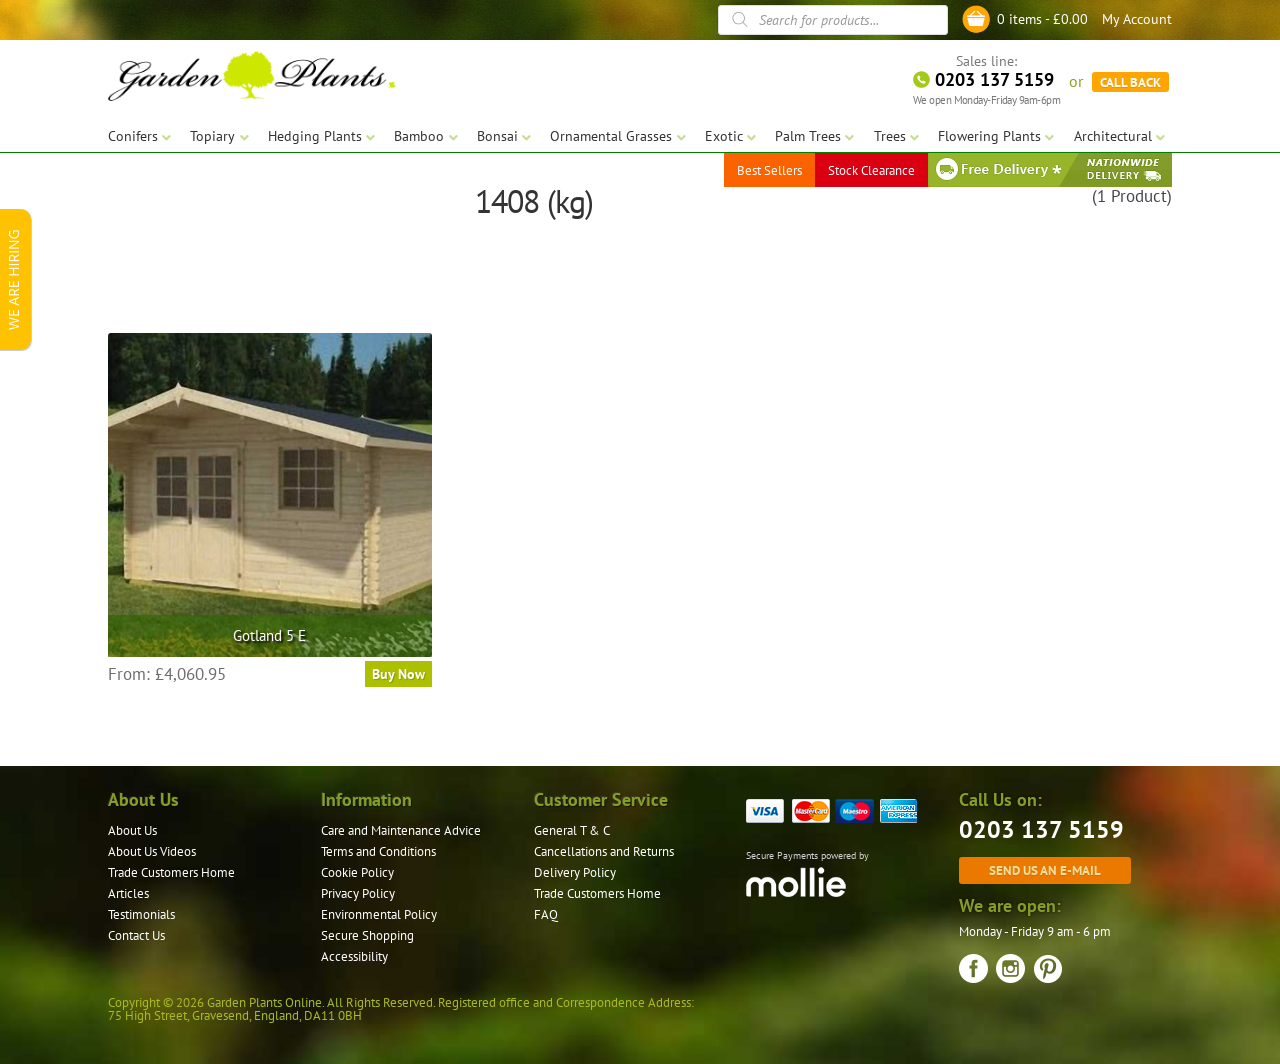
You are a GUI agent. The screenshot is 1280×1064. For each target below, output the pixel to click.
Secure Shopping (367, 935)
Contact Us (136, 935)
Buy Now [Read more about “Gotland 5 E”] (398, 674)
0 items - (1042, 19)
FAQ (546, 914)
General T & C (572, 830)
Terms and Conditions (378, 851)
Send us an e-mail (1045, 870)
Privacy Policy (358, 893)
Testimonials (141, 914)
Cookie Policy (357, 872)
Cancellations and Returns (604, 851)
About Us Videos (152, 851)
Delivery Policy (575, 872)
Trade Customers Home (171, 872)
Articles (128, 893)
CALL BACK (1130, 80)
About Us (132, 830)
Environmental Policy (379, 914)
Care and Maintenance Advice (401, 830)
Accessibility (354, 956)
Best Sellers (769, 169)
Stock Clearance (871, 169)
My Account (1137, 19)
